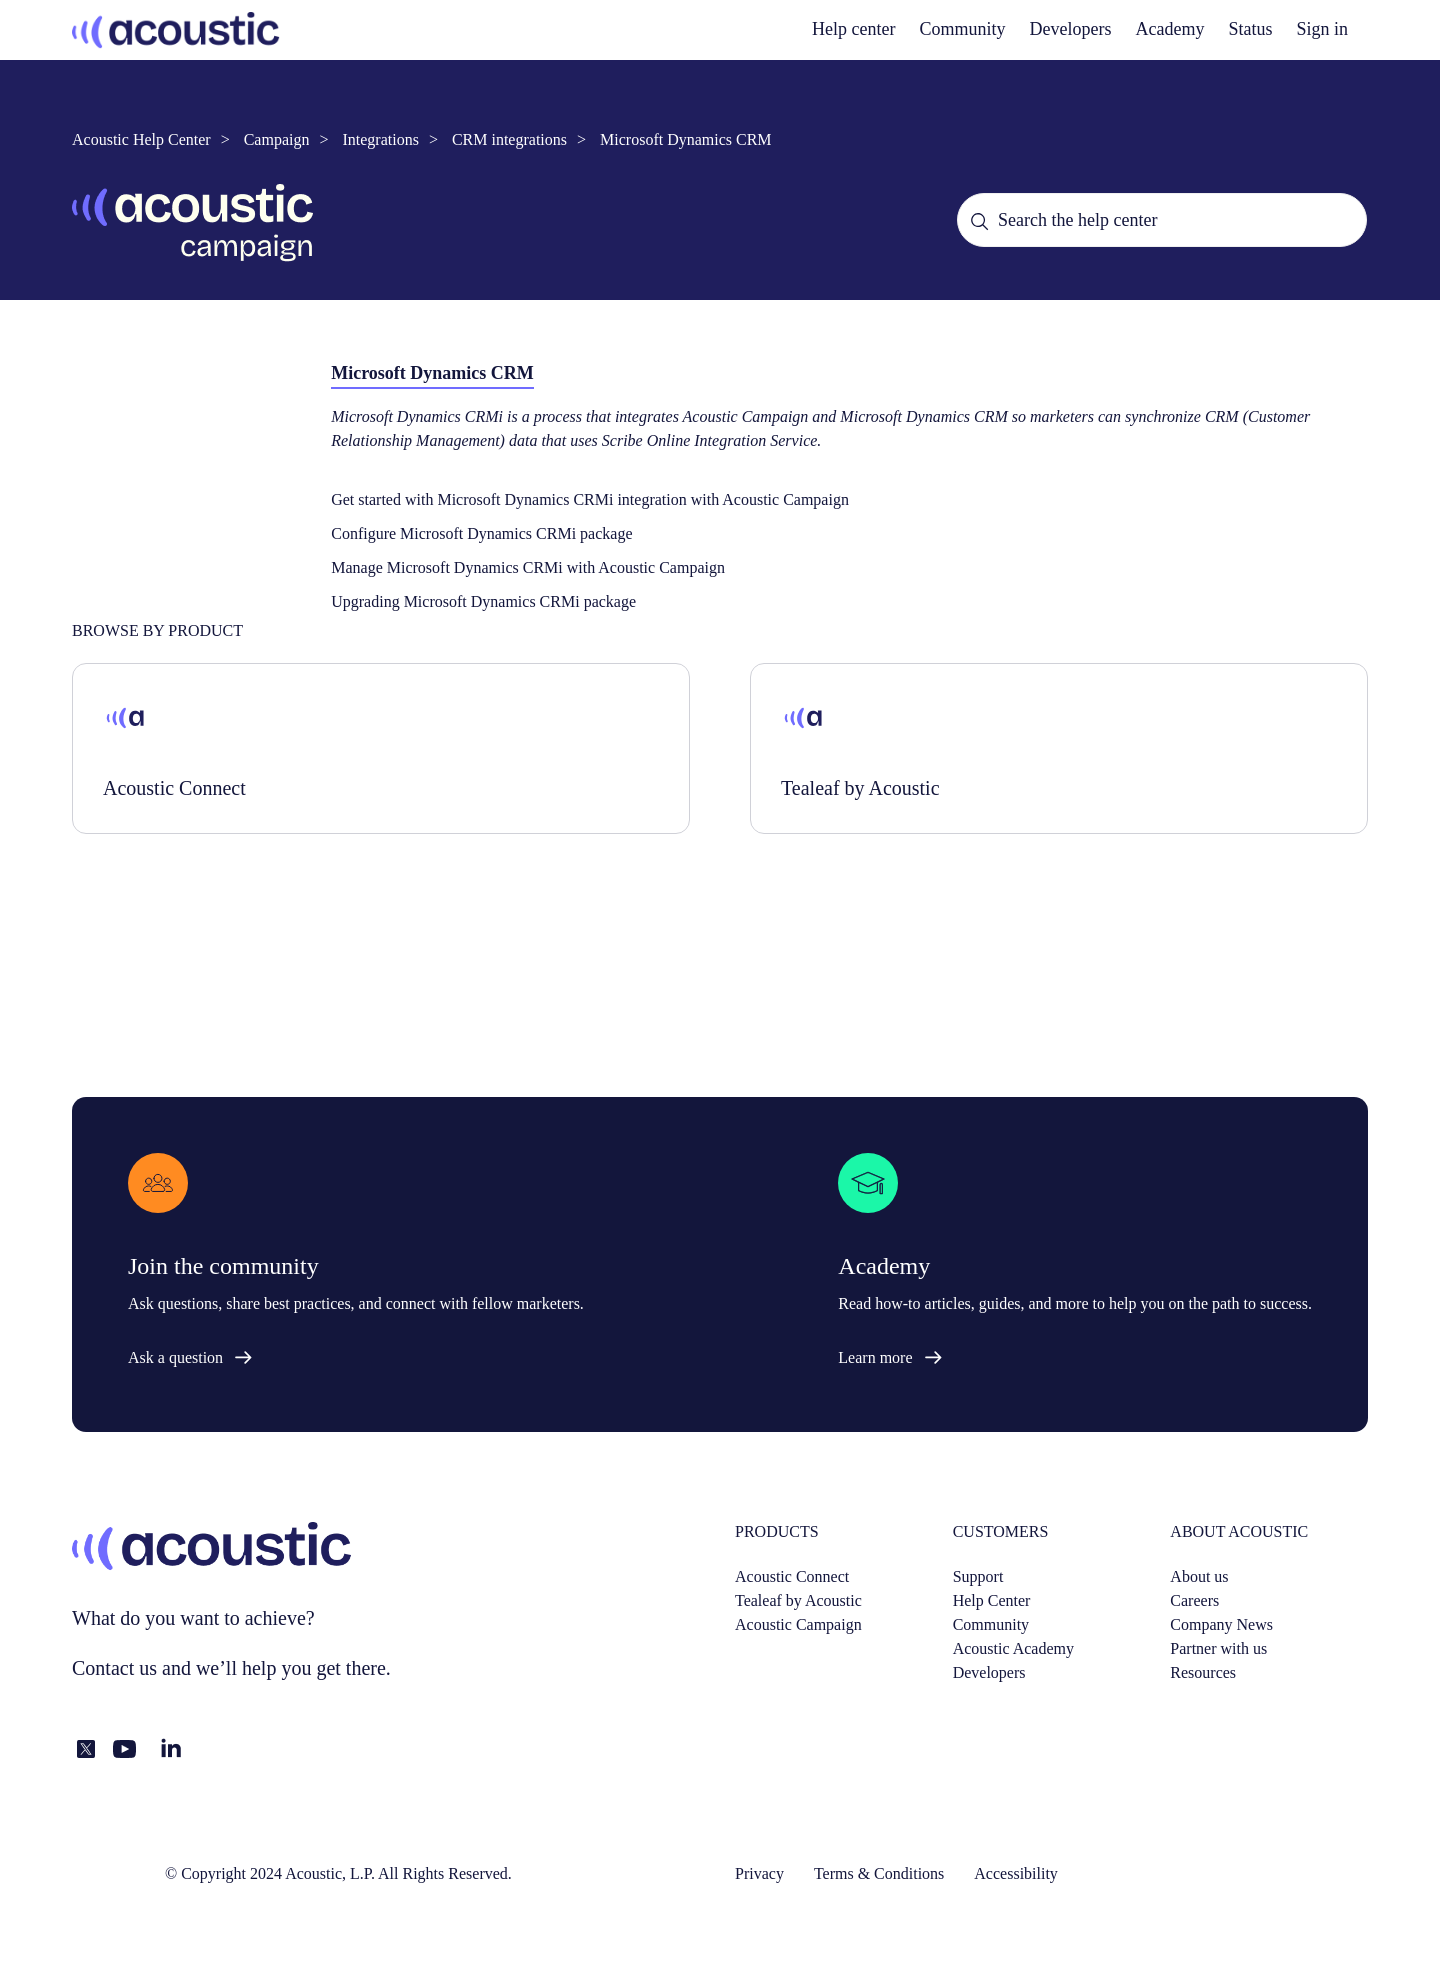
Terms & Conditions (879, 1873)
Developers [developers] (1071, 29)
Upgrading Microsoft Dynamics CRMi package (483, 601)
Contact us (114, 1668)
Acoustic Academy (1013, 1648)
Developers (989, 1672)
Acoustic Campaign (798, 1624)
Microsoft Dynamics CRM (686, 139)
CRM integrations (509, 139)
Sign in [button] (1322, 29)
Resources (1203, 1672)
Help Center (992, 1600)
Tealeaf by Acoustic (798, 1600)
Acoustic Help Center (141, 139)
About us (1199, 1576)
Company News (1221, 1624)
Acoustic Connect (792, 1576)
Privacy (759, 1873)
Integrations (380, 139)
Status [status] (1250, 29)
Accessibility (1016, 1873)
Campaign (277, 139)
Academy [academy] (1170, 29)
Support (978, 1576)
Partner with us (1218, 1648)
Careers (1194, 1600)
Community (963, 29)
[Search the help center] (1162, 220)
